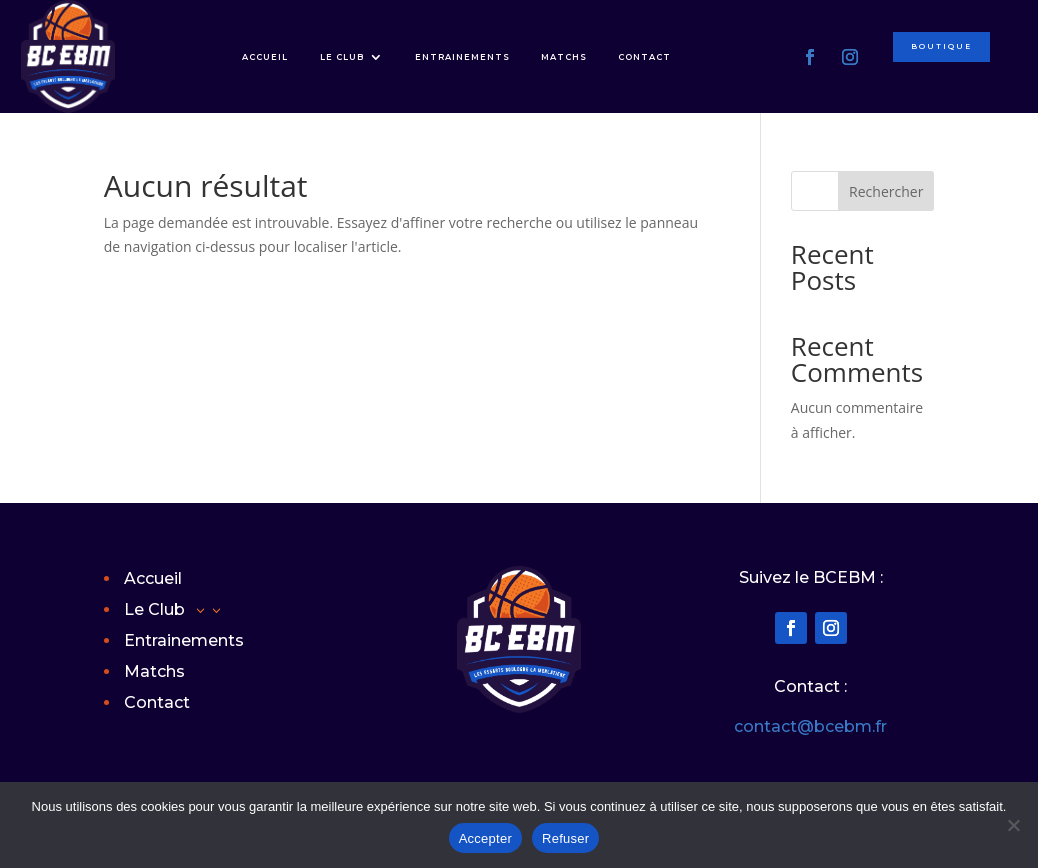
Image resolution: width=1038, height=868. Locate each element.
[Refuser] (1013, 825)
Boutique (946, 49)
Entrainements (462, 57)
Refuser (565, 838)
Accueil (265, 57)
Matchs (564, 57)
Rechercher (886, 191)
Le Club (342, 57)
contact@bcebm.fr (810, 726)
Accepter (485, 838)
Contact (644, 57)
